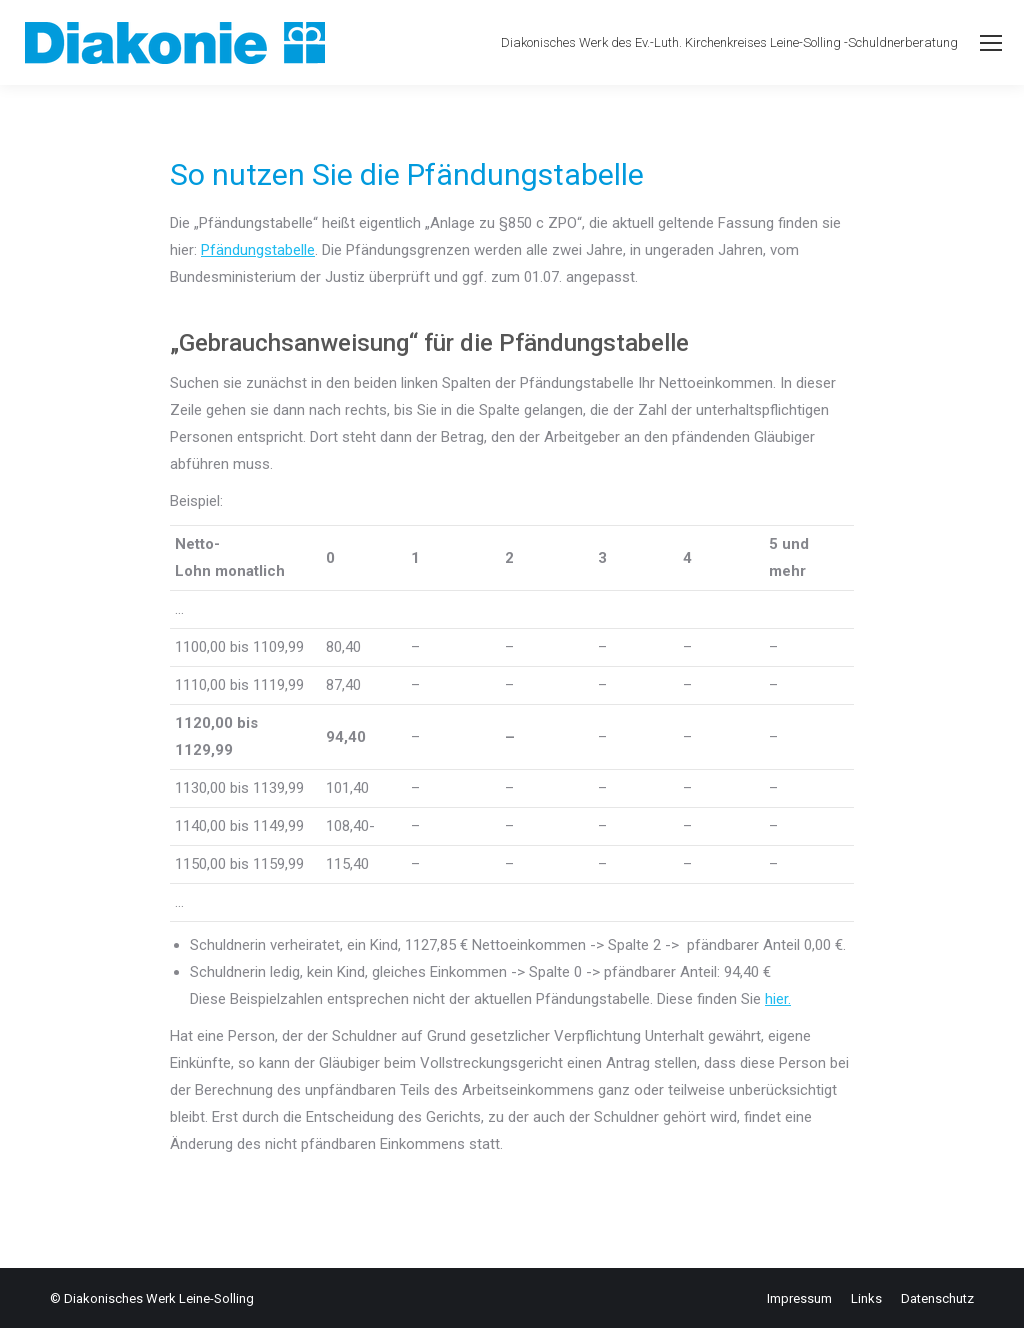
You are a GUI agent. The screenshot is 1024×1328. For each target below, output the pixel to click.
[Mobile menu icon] (991, 43)
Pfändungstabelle (258, 250)
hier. (778, 999)
